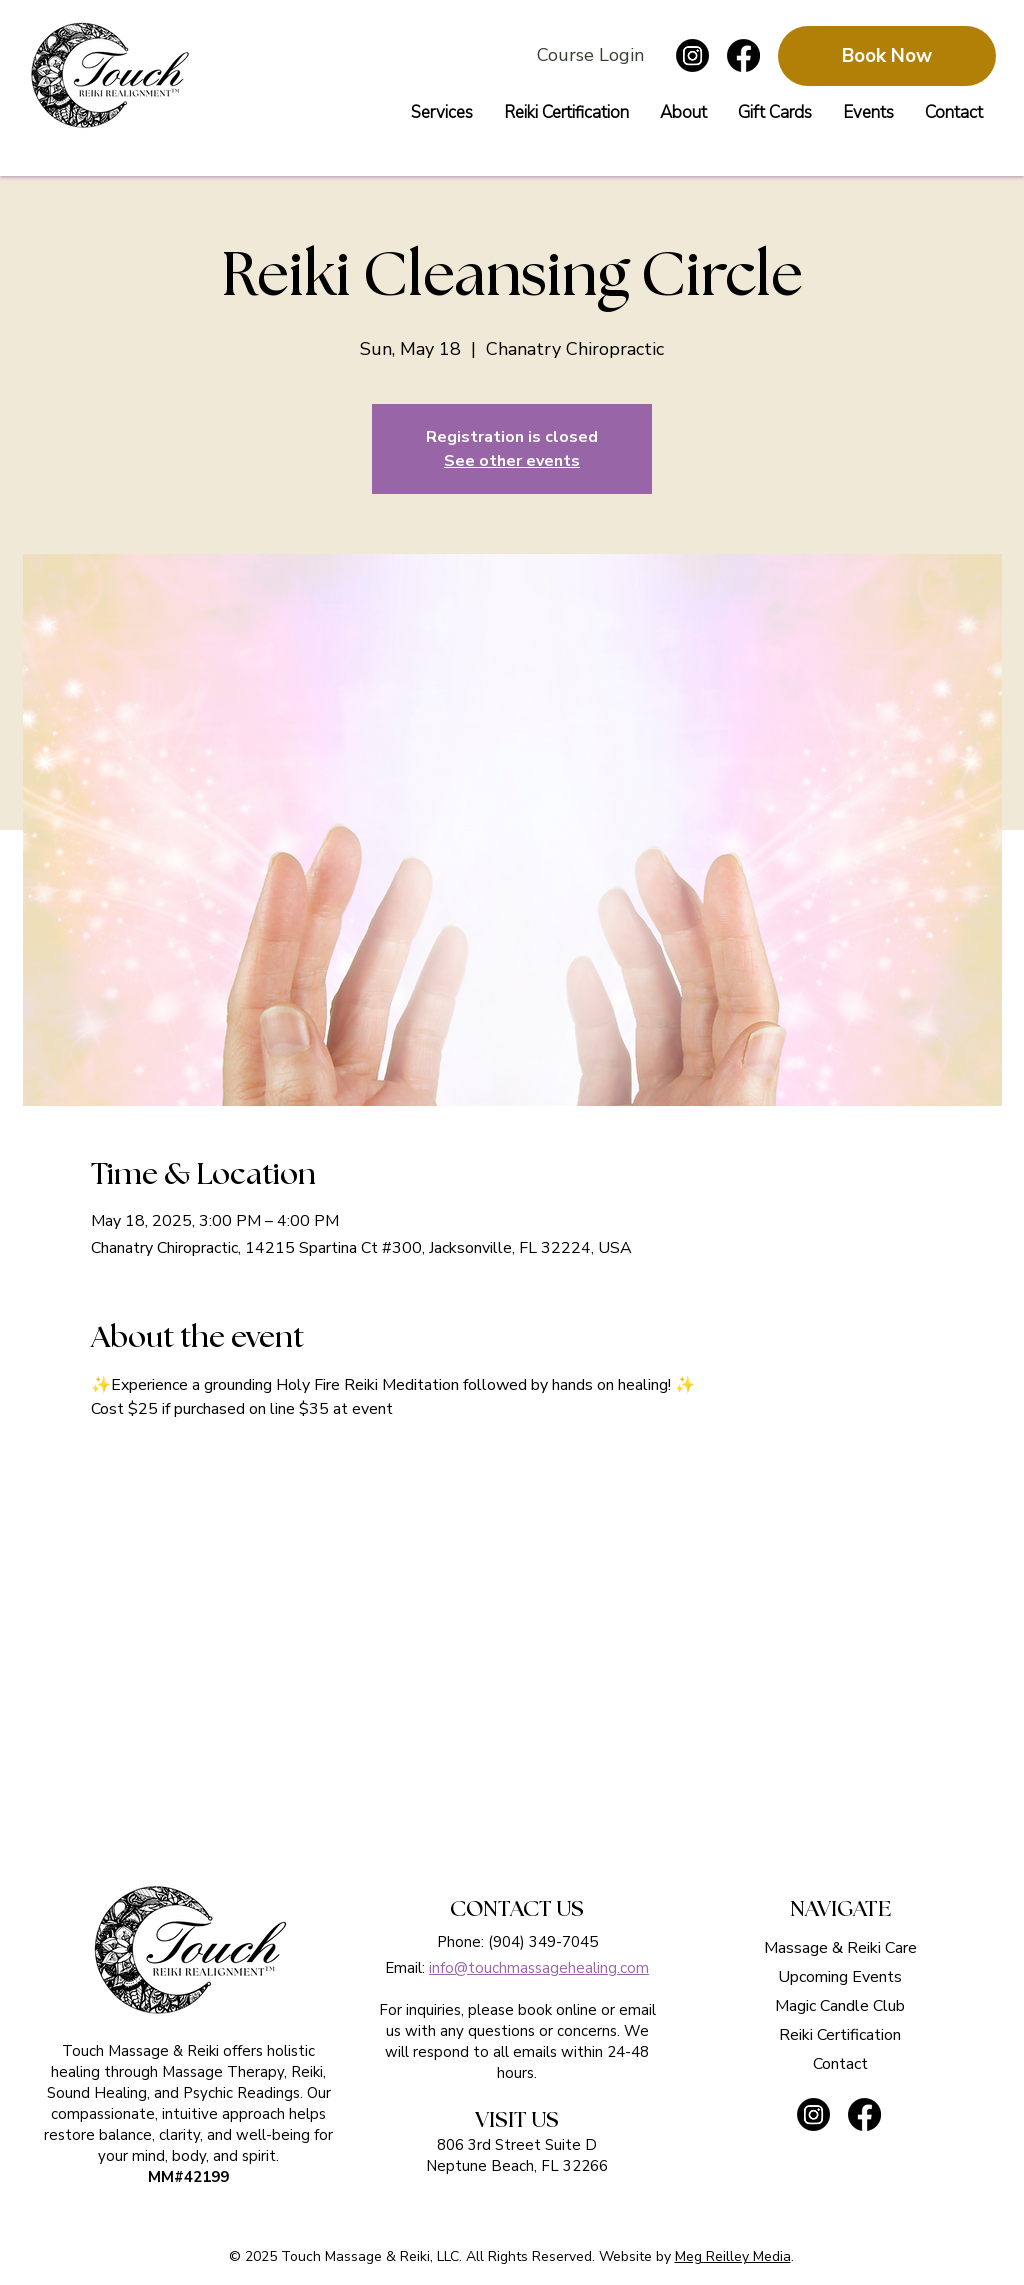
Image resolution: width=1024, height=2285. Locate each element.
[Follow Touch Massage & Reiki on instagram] (692, 55)
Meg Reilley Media (733, 2256)
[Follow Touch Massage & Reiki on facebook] (743, 55)
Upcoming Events (840, 1977)
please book (510, 2010)
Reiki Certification (840, 2035)
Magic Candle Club (840, 2006)
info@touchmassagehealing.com (539, 1968)
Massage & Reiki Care (840, 1948)
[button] (774, 112)
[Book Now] (887, 56)
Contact (840, 2064)
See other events (512, 461)
